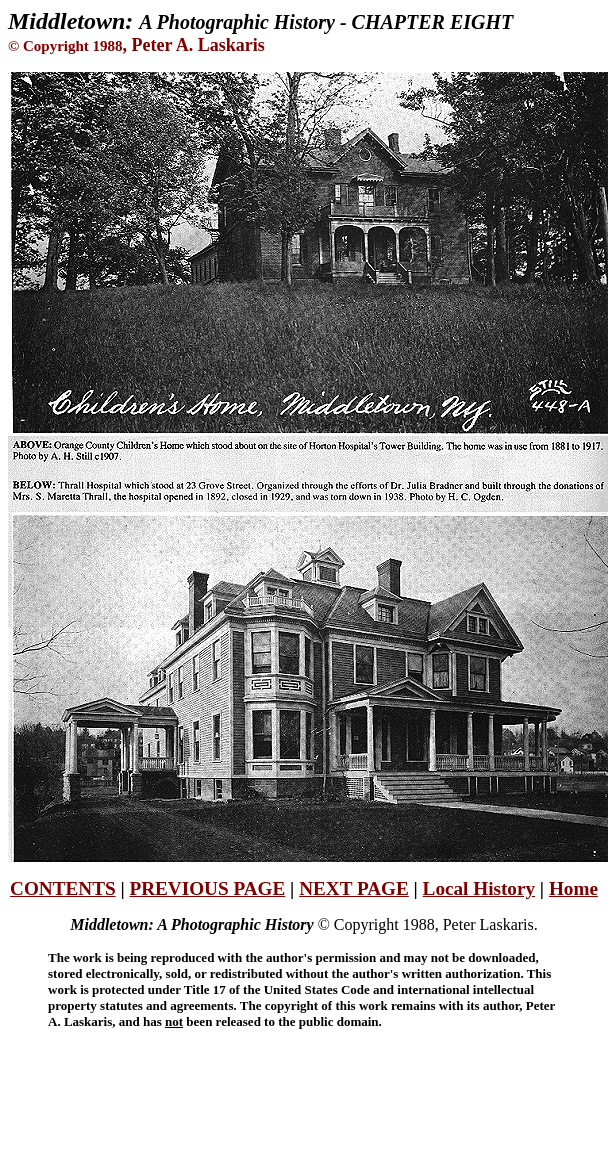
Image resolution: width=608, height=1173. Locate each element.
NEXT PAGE (354, 888)
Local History (479, 888)
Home (573, 888)
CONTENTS (63, 888)
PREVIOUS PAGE (207, 888)
